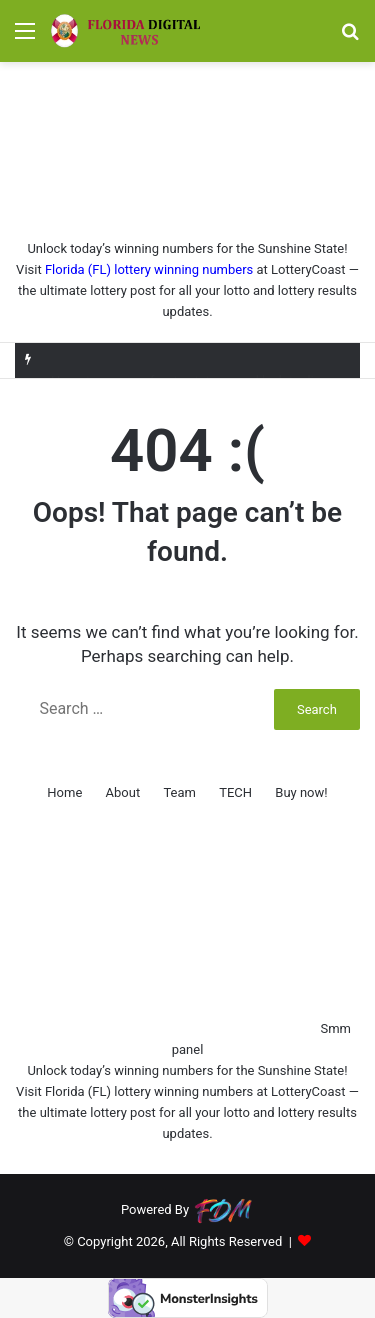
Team (179, 792)
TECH (235, 792)
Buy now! (301, 792)
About (123, 792)
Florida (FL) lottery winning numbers (149, 269)
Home (64, 792)
